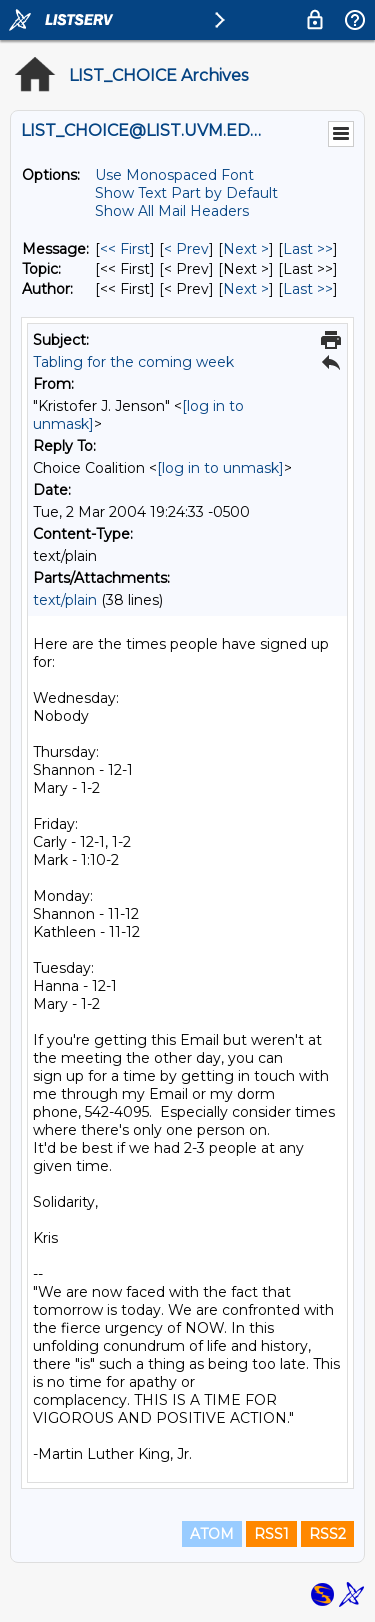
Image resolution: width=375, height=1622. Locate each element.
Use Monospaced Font (174, 175)
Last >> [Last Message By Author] (308, 289)
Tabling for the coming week (133, 362)
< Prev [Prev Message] (186, 249)
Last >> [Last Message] (308, 249)
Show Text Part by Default (186, 193)
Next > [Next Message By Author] (246, 289)
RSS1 (271, 1534)
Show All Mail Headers (172, 211)
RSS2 (327, 1534)
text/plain (65, 600)
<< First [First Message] (125, 249)
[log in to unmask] (220, 468)
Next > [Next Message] (246, 249)
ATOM (212, 1534)
